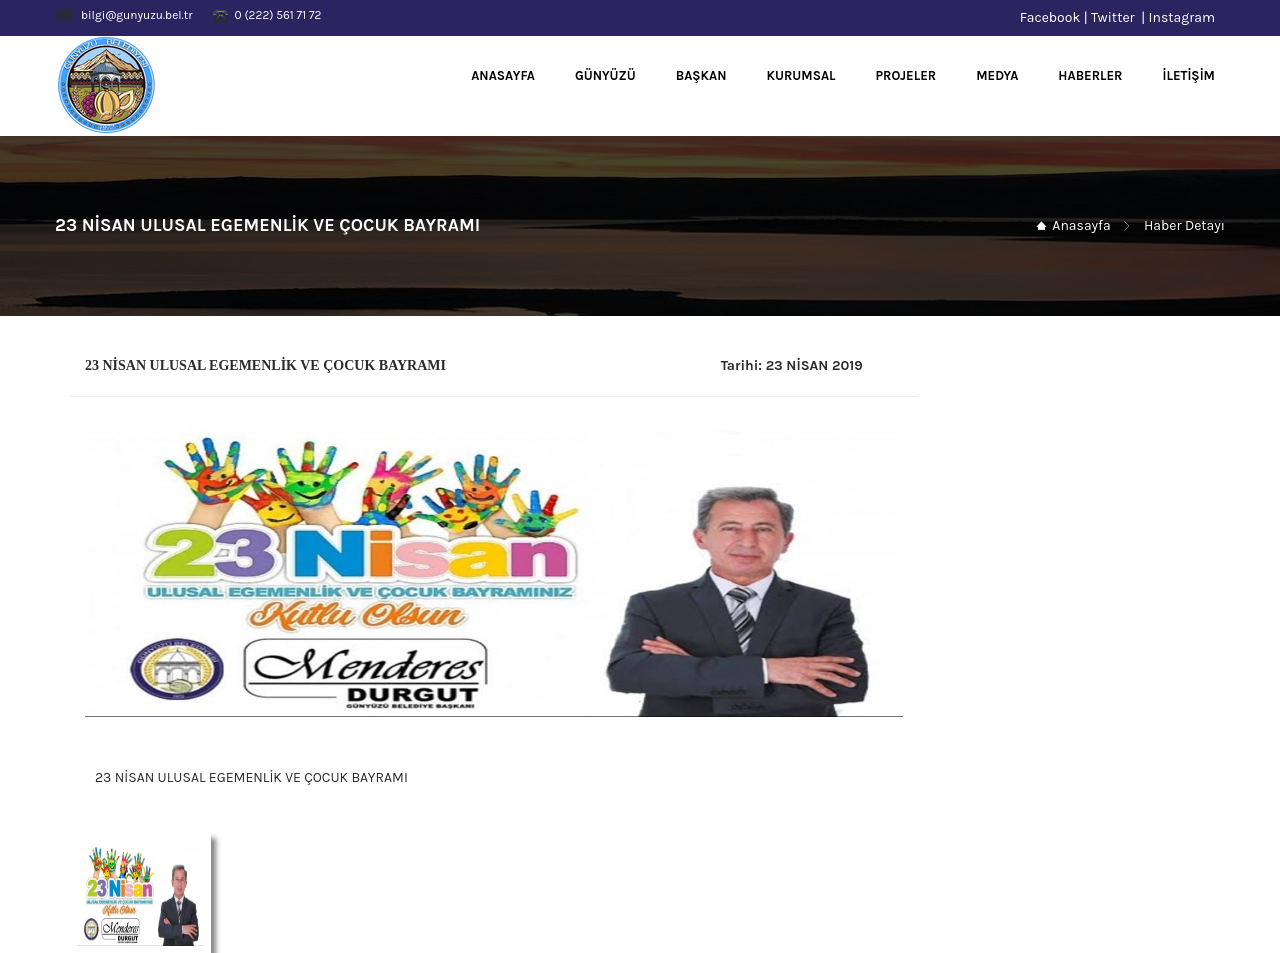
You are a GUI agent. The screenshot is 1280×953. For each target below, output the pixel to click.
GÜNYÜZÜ (605, 75)
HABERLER (1090, 75)
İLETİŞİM (1189, 75)
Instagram (1187, 17)
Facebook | (1055, 17)
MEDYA (997, 75)
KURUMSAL (801, 75)
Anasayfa (1081, 225)
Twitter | (1120, 17)
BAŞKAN (701, 75)
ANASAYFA (503, 75)
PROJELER (906, 75)
